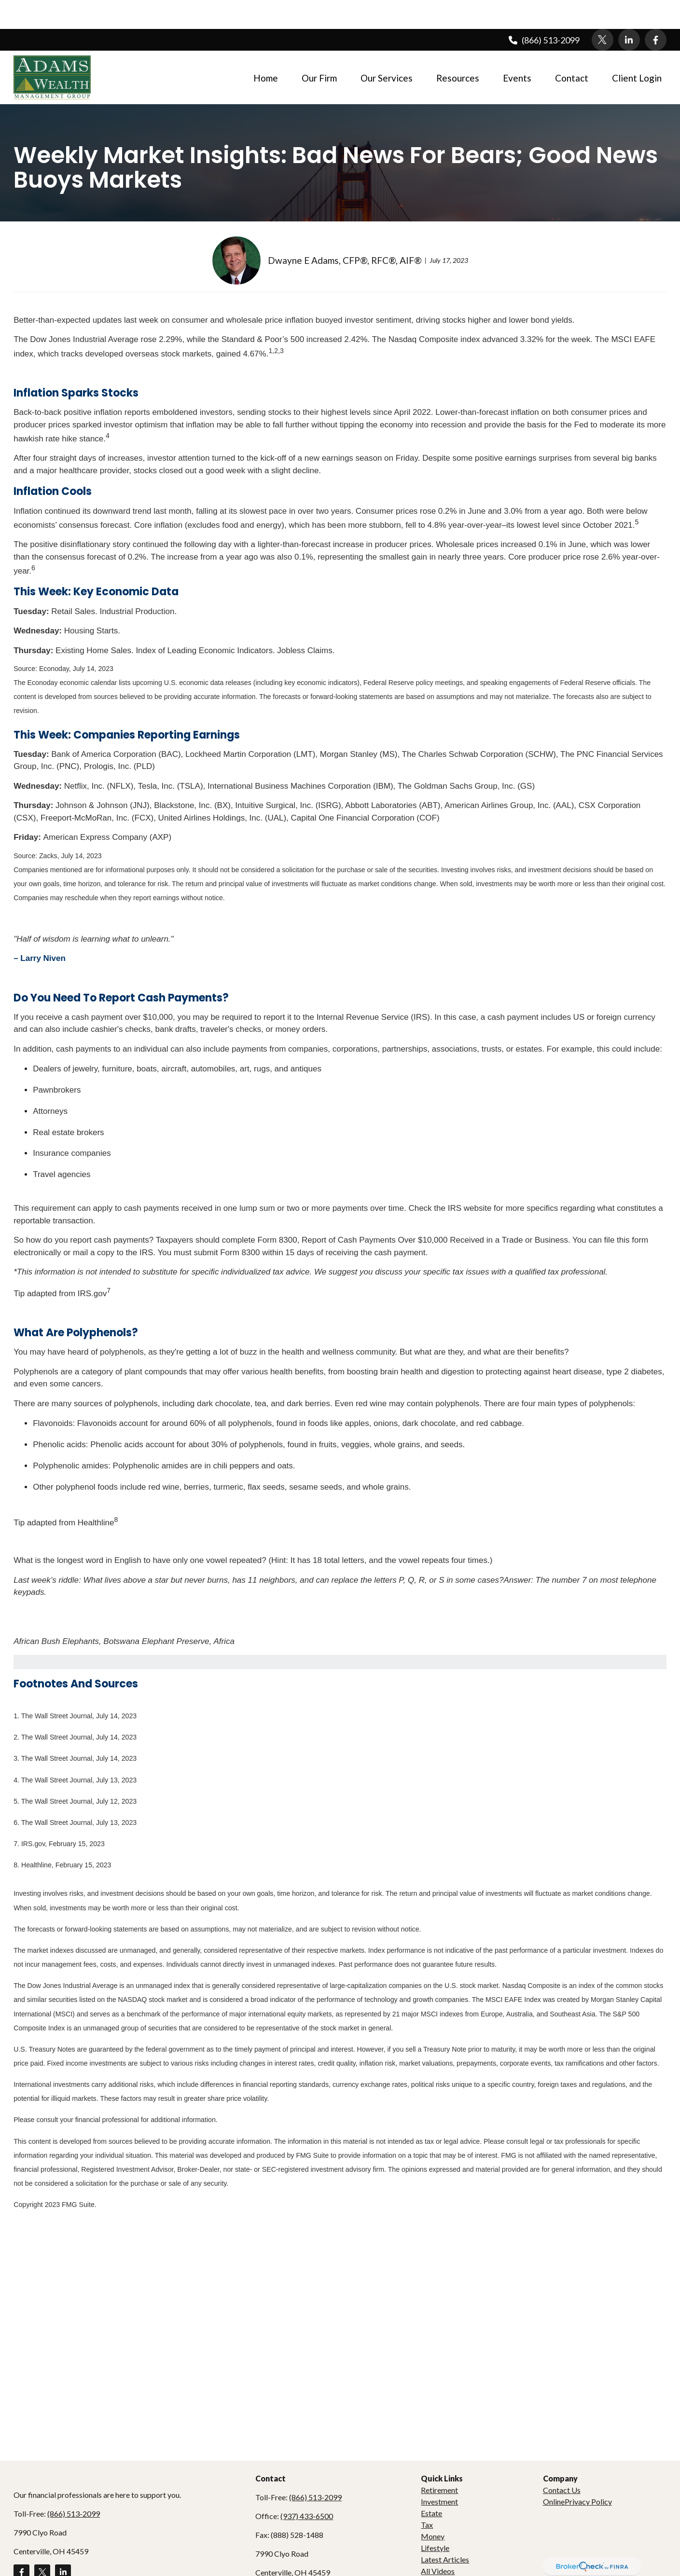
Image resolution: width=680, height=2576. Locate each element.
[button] (266, 48)
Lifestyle (435, 2518)
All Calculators (445, 2553)
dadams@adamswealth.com (301, 2562)
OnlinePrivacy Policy (577, 2472)
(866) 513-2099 (543, 11)
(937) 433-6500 (306, 2487)
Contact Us (562, 2461)
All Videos (438, 2542)
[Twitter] (602, 11)
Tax (427, 2495)
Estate (431, 2484)
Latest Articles (445, 2530)
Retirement (439, 2461)
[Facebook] (655, 11)
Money (432, 2507)
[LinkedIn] (629, 11)
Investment (439, 2472)
